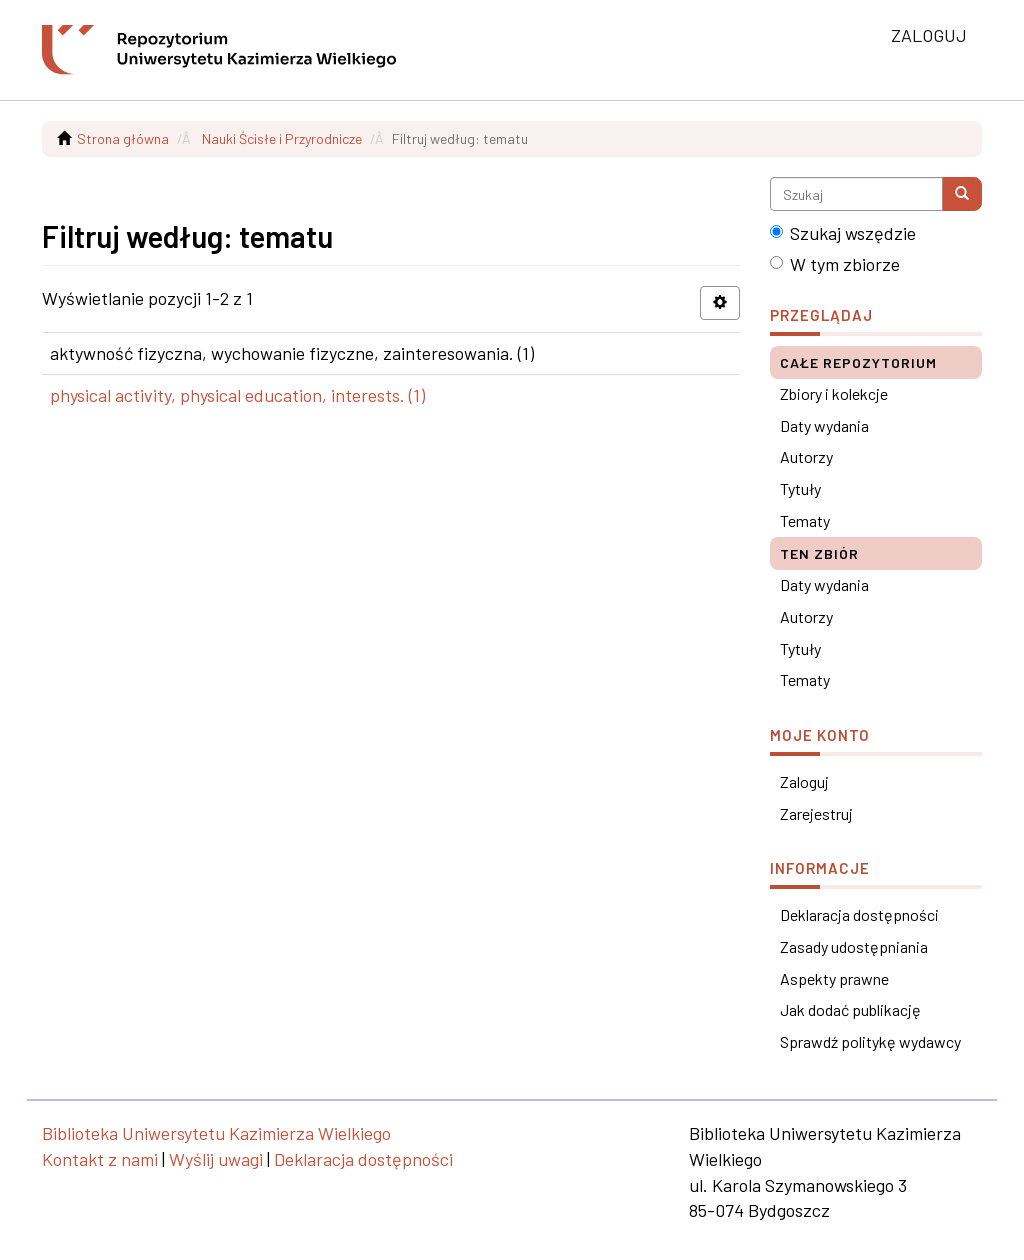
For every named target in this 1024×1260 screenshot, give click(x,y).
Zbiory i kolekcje (834, 393)
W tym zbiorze (835, 264)
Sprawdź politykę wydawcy (870, 1041)
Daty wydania (824, 425)
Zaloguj (804, 781)
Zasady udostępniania (854, 946)
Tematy (805, 520)
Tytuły (800, 488)
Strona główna (123, 138)
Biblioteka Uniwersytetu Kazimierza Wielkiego (216, 1133)
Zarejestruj (816, 813)
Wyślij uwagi (216, 1159)
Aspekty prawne (834, 978)
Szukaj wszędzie (843, 233)
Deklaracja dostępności (859, 914)
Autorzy (806, 456)
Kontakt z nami (100, 1159)
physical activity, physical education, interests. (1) (237, 395)
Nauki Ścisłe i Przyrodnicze (282, 138)
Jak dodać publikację (850, 1009)
